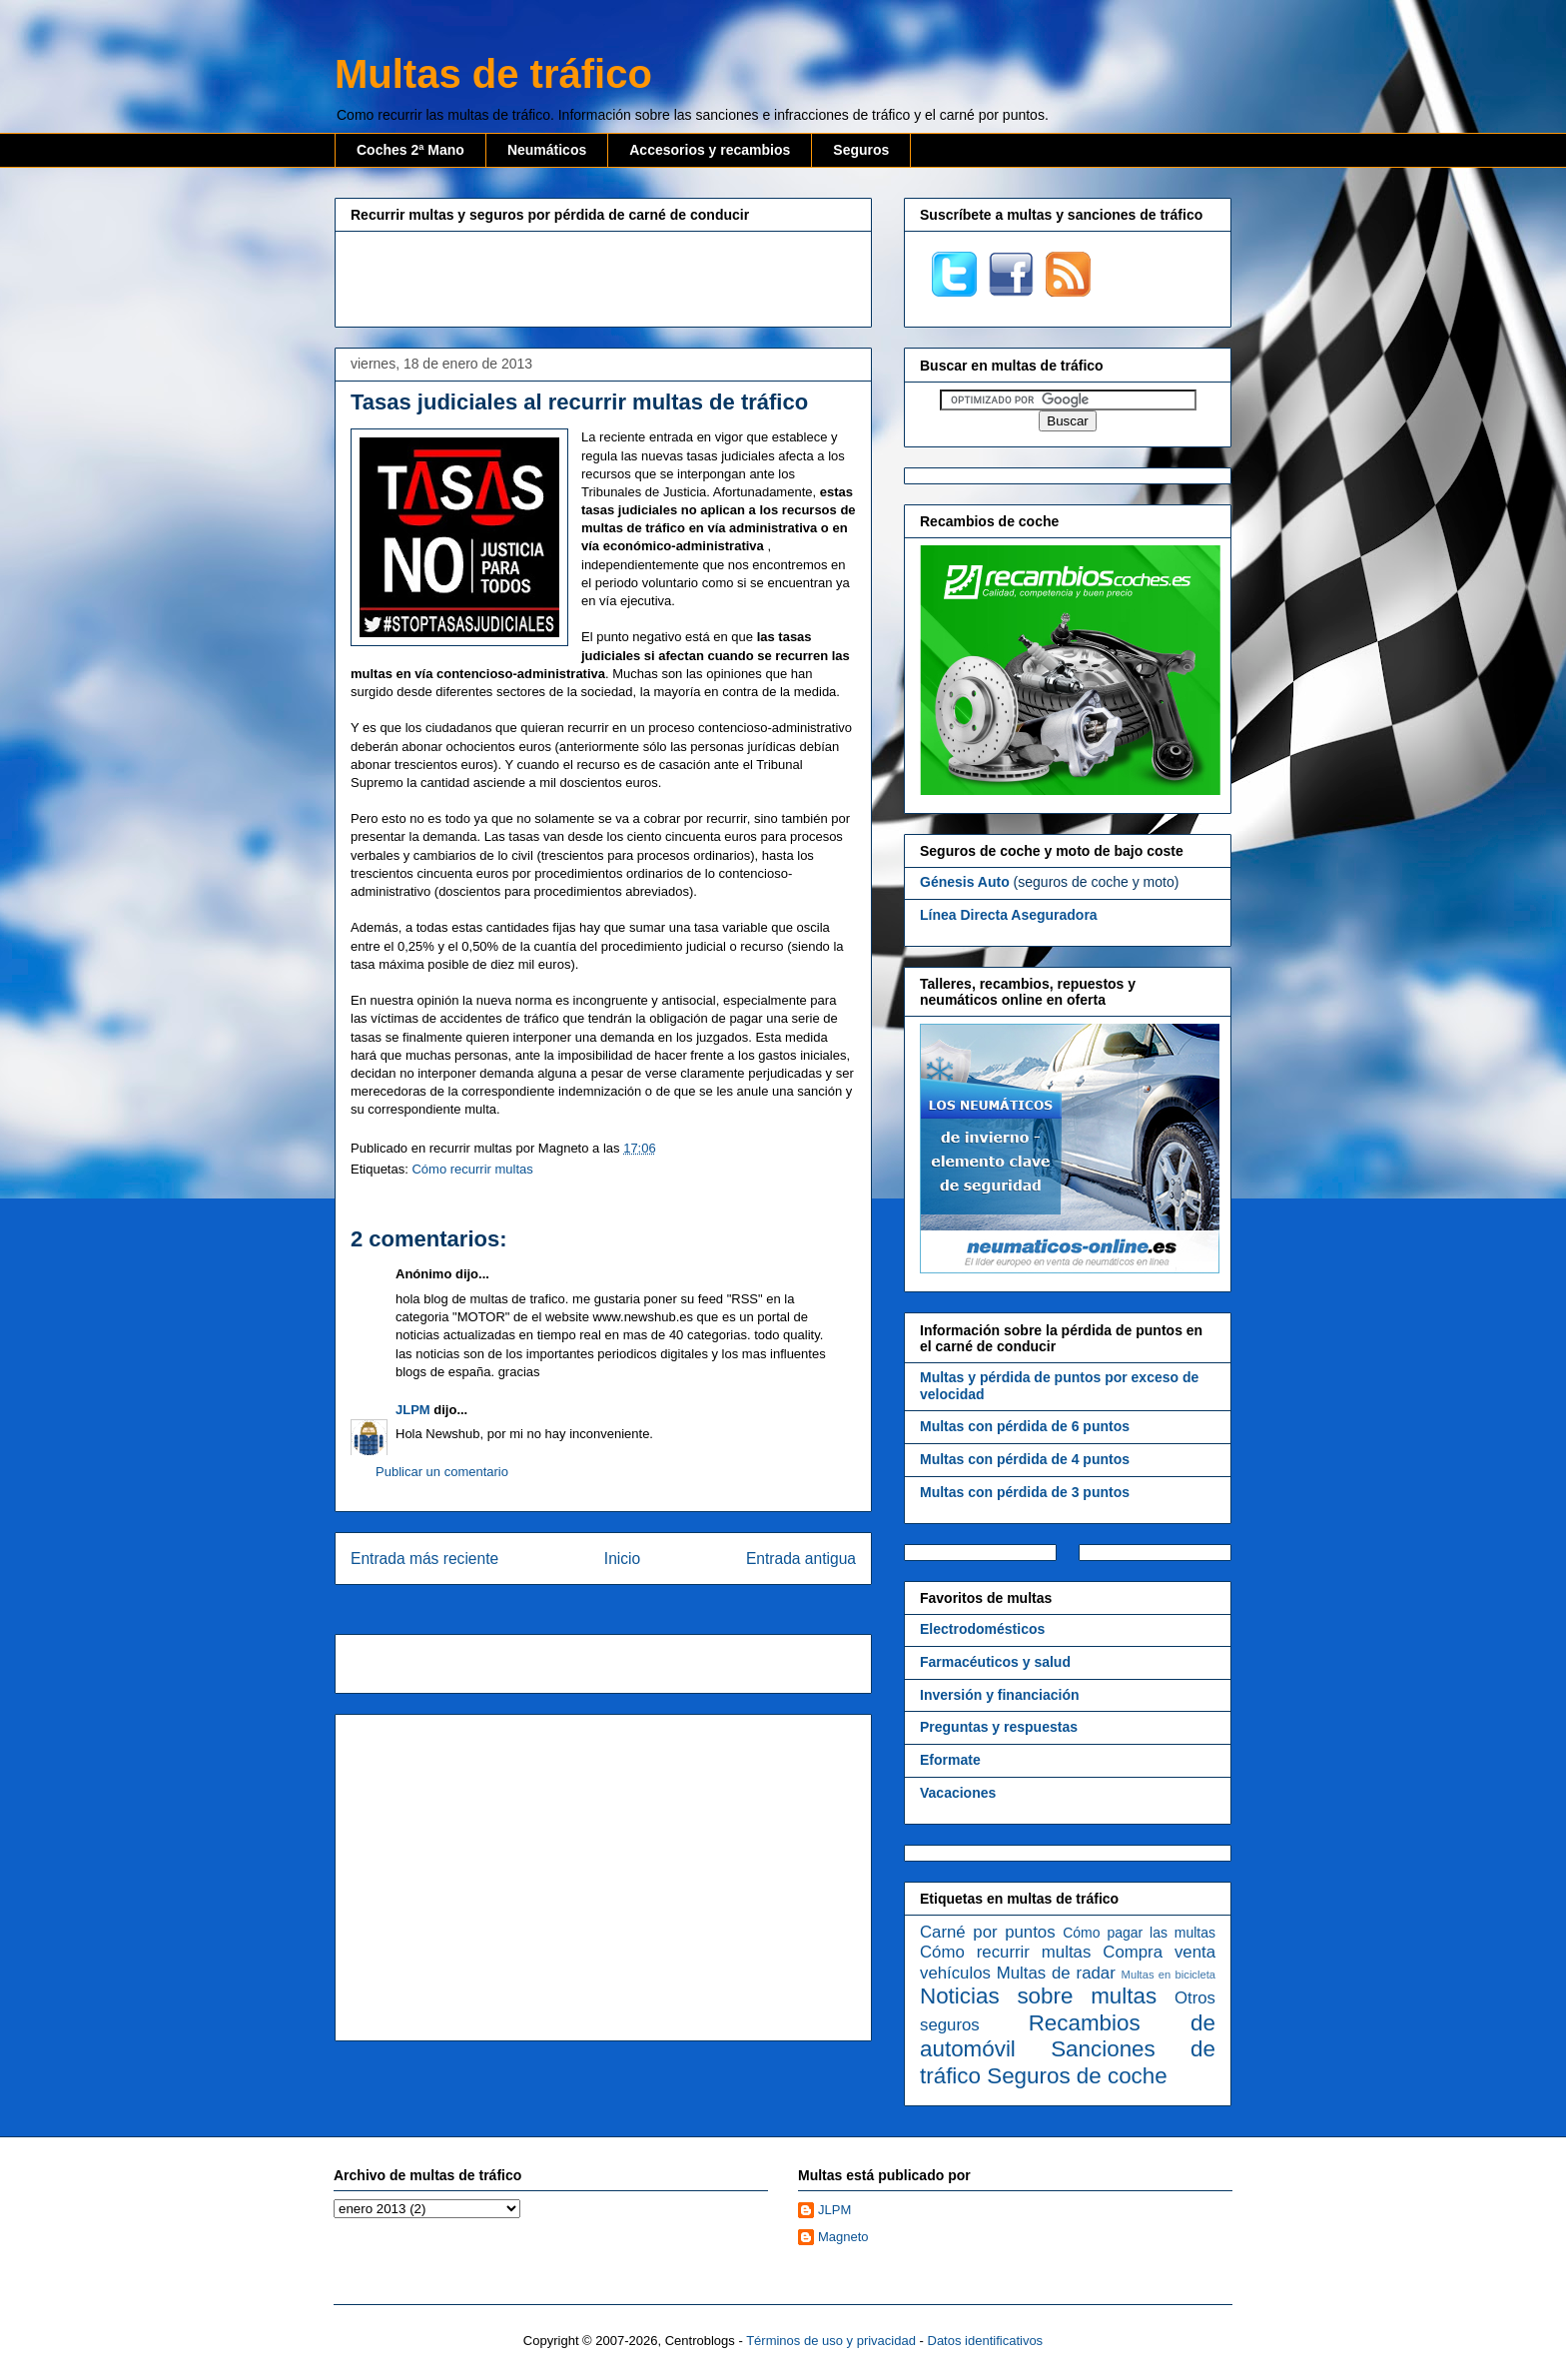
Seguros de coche (1077, 2075)
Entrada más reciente (424, 1558)
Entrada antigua (801, 1558)
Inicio (622, 1558)
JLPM (412, 1409)
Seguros (861, 150)
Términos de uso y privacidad (831, 2340)
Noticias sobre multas (1038, 1995)
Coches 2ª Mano (410, 150)
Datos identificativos (986, 2340)
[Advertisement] (603, 277)
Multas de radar (1056, 1973)
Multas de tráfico (493, 74)
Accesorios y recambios (709, 150)
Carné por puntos (988, 1932)
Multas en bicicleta (1168, 1975)
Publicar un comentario (442, 1471)
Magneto (843, 2236)
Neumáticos (546, 150)
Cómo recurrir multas (471, 1169)
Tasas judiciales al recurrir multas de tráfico (579, 402)
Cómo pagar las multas (1139, 1933)
